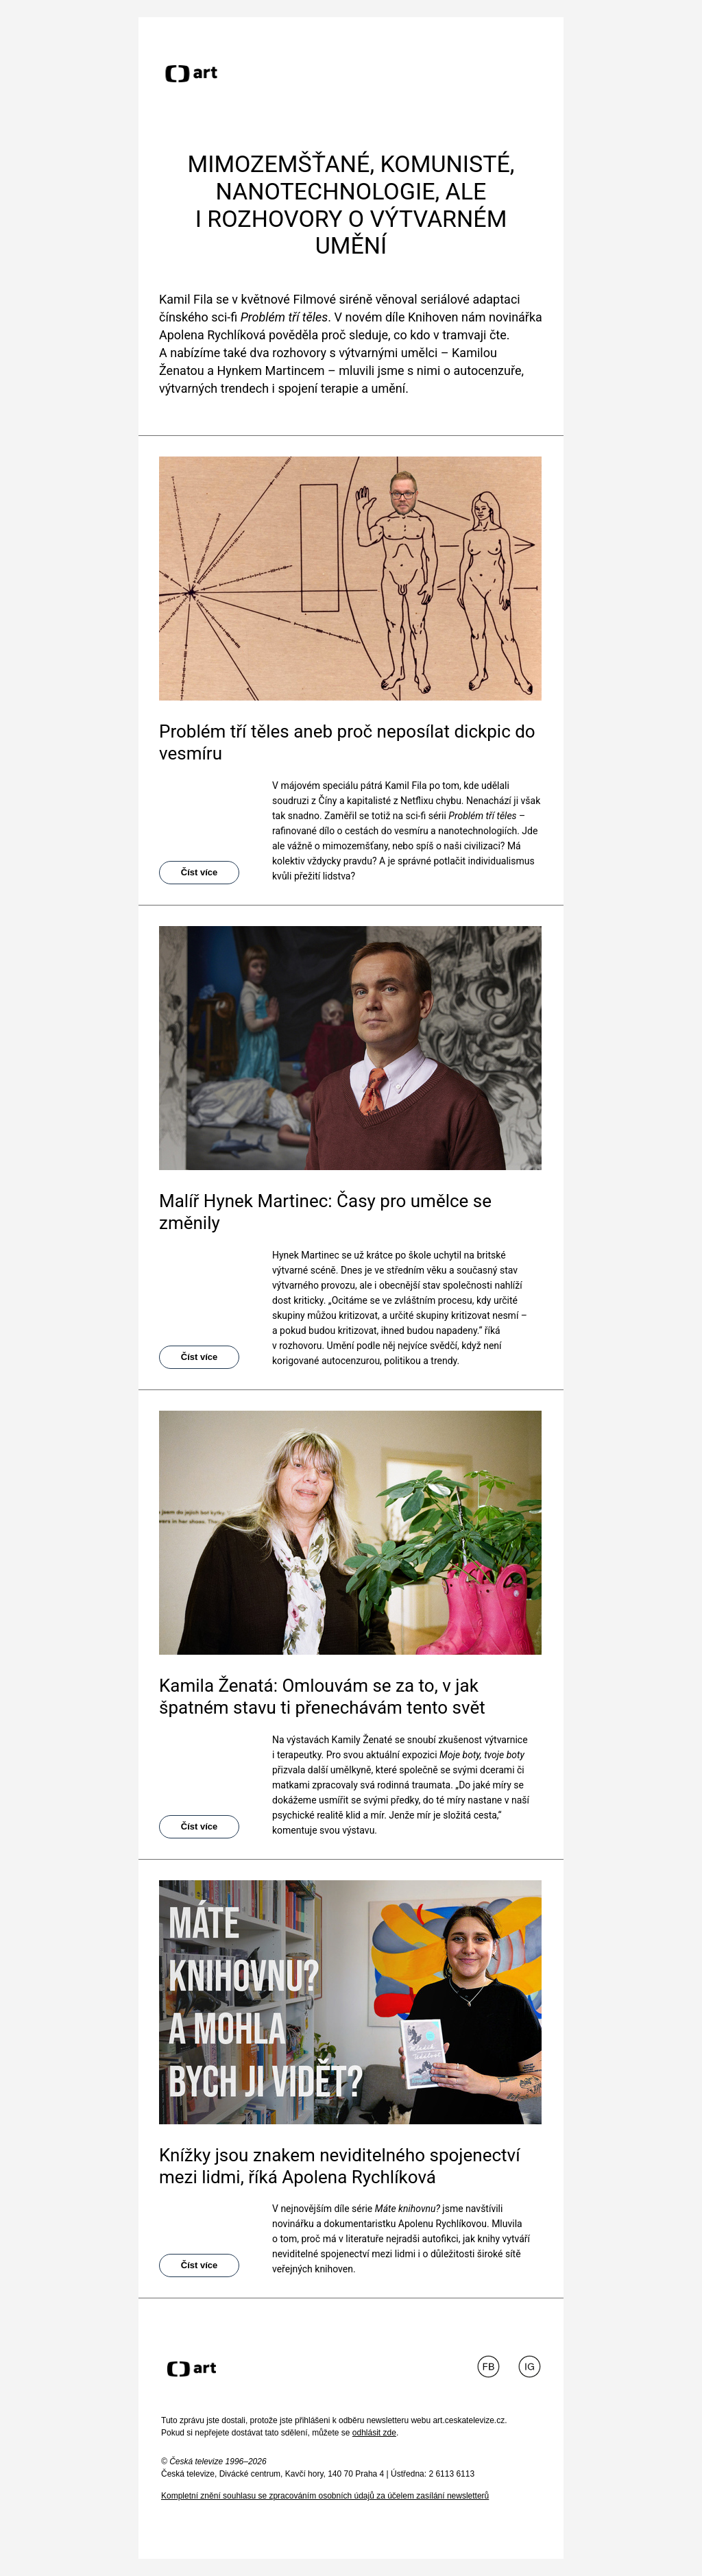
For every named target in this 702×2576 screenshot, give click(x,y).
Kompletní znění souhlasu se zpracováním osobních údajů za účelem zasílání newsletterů (325, 2496)
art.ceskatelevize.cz (469, 2420)
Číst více (199, 872)
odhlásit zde (374, 2433)
